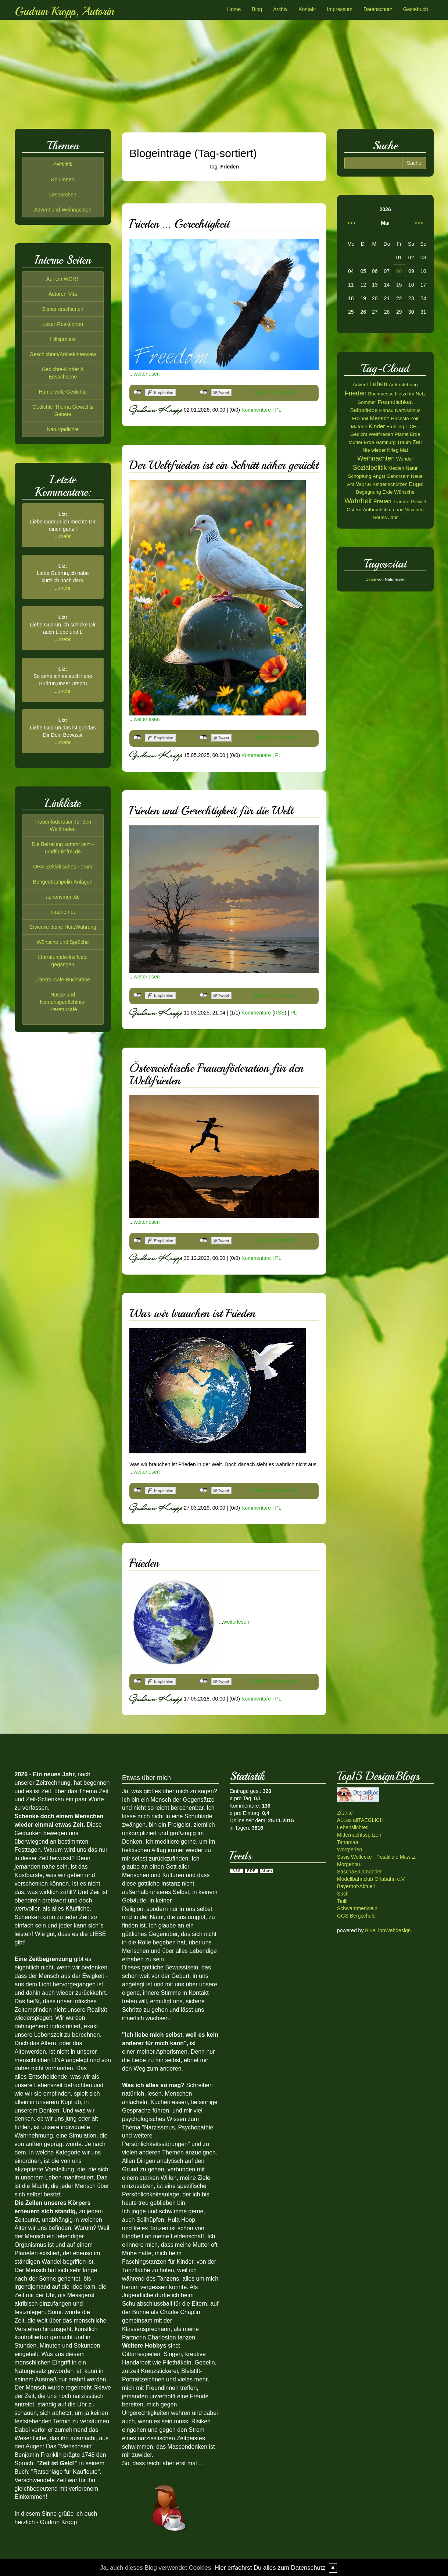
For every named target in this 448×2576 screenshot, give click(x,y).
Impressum (339, 9)
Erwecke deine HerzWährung (62, 927)
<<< (351, 223)
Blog (257, 9)
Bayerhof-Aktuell (356, 1886)
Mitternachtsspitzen (359, 1835)
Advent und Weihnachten (63, 210)
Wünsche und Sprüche (63, 942)
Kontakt (307, 9)
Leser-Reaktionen (62, 324)
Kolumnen (62, 179)
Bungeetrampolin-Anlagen (63, 882)
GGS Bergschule (356, 1916)
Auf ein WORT (62, 279)
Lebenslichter (352, 1827)
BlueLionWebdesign (388, 1930)
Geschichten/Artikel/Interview (62, 354)
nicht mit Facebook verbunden (137, 392)
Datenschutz (377, 9)
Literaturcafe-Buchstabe (62, 980)
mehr (65, 536)
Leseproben (62, 195)
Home (234, 9)
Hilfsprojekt (62, 339)
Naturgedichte (63, 429)
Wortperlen (349, 1849)
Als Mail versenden (275, 392)
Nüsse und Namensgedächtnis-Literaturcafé (63, 1002)
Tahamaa (347, 1842)
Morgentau (349, 1864)
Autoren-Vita (63, 294)
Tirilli (342, 1901)
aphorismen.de (63, 897)
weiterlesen (147, 374)
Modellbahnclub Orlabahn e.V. (371, 1879)
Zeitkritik (62, 164)
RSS (279, 1012)
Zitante (345, 1813)
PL (278, 410)
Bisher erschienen (62, 309)
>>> (418, 223)
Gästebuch (415, 9)
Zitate (371, 579)
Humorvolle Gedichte (63, 392)
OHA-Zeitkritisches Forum (62, 867)
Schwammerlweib (357, 1908)
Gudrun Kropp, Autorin (64, 11)
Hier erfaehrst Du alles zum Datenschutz (270, 2567)
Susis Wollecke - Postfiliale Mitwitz (376, 1857)
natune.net (63, 912)
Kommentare (256, 410)
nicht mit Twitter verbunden (203, 392)
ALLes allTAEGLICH (360, 1820)
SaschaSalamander (359, 1872)
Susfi (342, 1894)
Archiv (280, 9)
